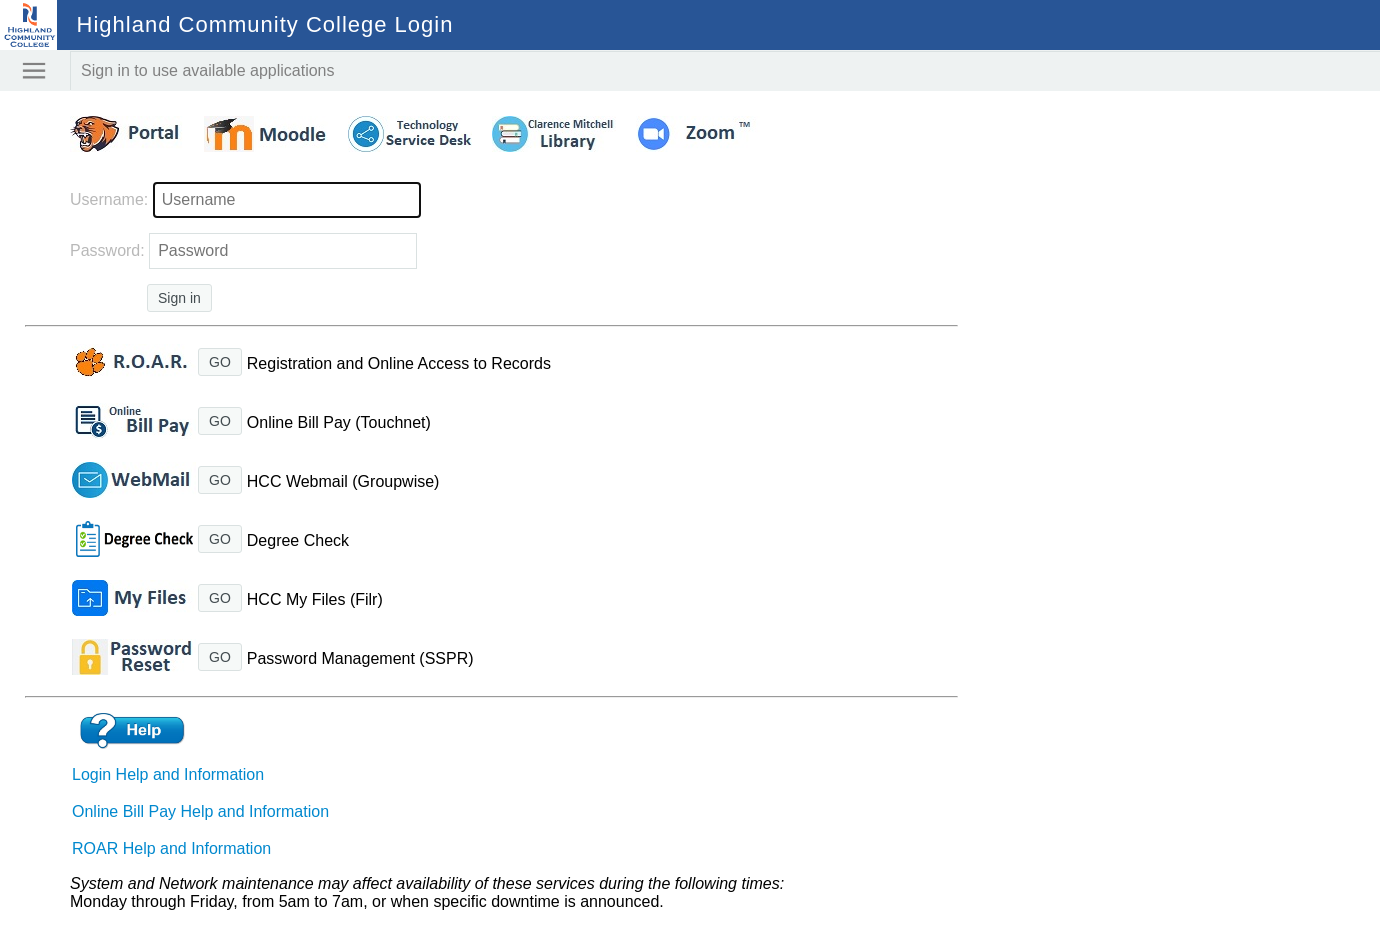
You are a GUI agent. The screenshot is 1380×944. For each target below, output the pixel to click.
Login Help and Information (168, 774)
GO (220, 362)
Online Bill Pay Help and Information (200, 811)
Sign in (179, 298)
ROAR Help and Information (171, 848)
